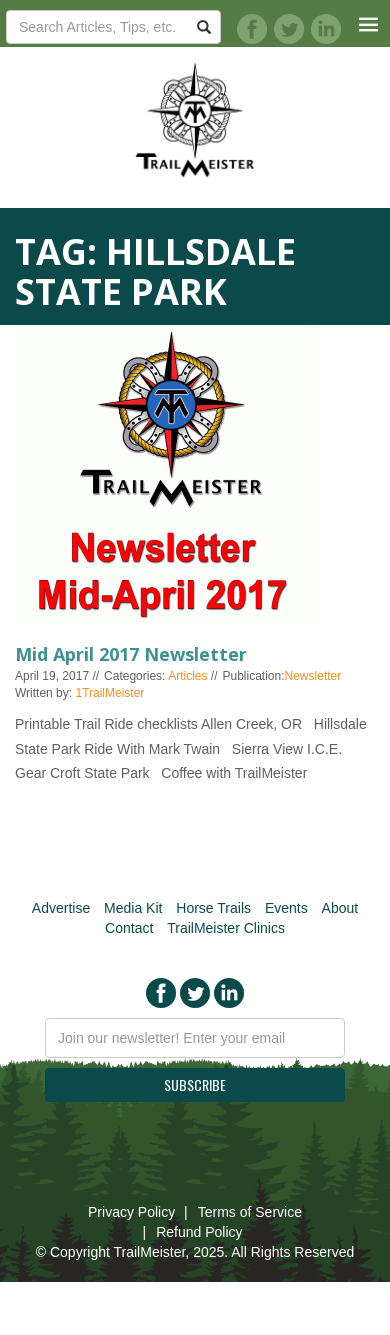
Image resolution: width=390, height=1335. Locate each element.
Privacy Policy (131, 1212)
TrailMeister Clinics (226, 928)
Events (286, 908)
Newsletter (313, 676)
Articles (187, 676)
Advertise (61, 908)
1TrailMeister (109, 693)
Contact (129, 928)
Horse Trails (213, 908)
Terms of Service (250, 1212)
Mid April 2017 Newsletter (131, 654)
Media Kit (133, 908)
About (340, 908)
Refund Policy (199, 1232)
